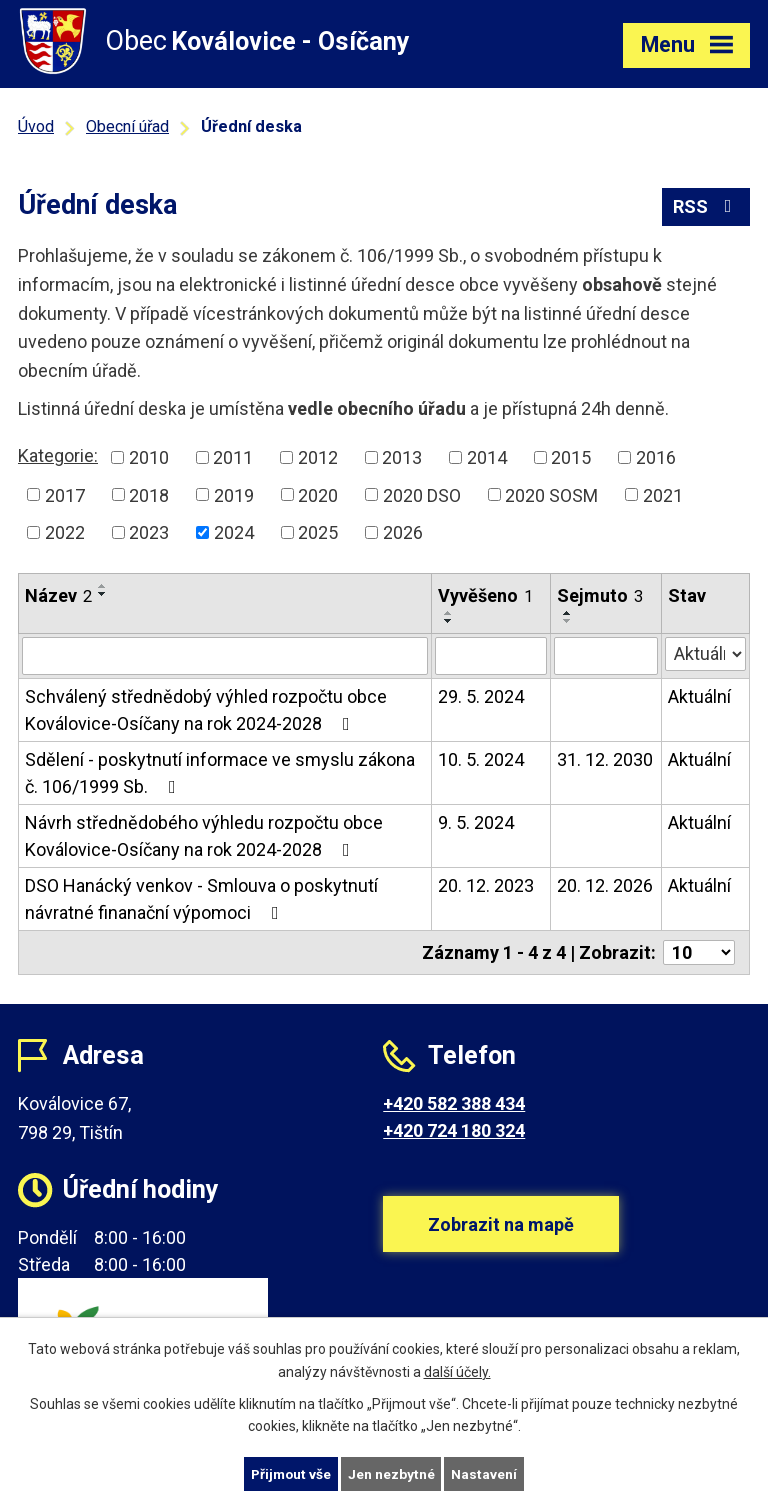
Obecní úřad (127, 126)
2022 (65, 532)
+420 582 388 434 (454, 1103)
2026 (403, 532)
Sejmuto (600, 595)
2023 (149, 532)
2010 (149, 457)
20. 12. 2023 (486, 885)
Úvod (36, 126)
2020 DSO (422, 494)
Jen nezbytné (392, 1473)
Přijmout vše (290, 1473)
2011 (233, 457)
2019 (234, 494)
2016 (656, 457)
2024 (234, 532)
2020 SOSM (551, 494)
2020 (318, 494)
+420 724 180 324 (454, 1130)
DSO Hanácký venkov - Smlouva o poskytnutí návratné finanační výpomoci (201, 899)
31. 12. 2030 (605, 759)
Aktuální (699, 696)
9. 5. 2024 (476, 822)
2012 (318, 457)
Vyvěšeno (485, 595)
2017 (65, 494)
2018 (149, 494)
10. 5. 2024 (481, 759)
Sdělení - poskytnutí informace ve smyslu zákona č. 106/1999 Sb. (220, 773)
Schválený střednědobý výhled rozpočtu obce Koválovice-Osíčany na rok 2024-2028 (206, 710)
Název (58, 595)
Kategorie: (58, 455)
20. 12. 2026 (605, 885)
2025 (318, 532)
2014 (487, 457)
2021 (663, 494)
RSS (706, 208)
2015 (571, 457)
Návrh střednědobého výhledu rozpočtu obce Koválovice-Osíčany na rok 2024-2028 (204, 836)
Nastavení (486, 1473)
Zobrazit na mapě (501, 1229)
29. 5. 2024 (481, 696)
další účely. (457, 1371)
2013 (402, 457)
